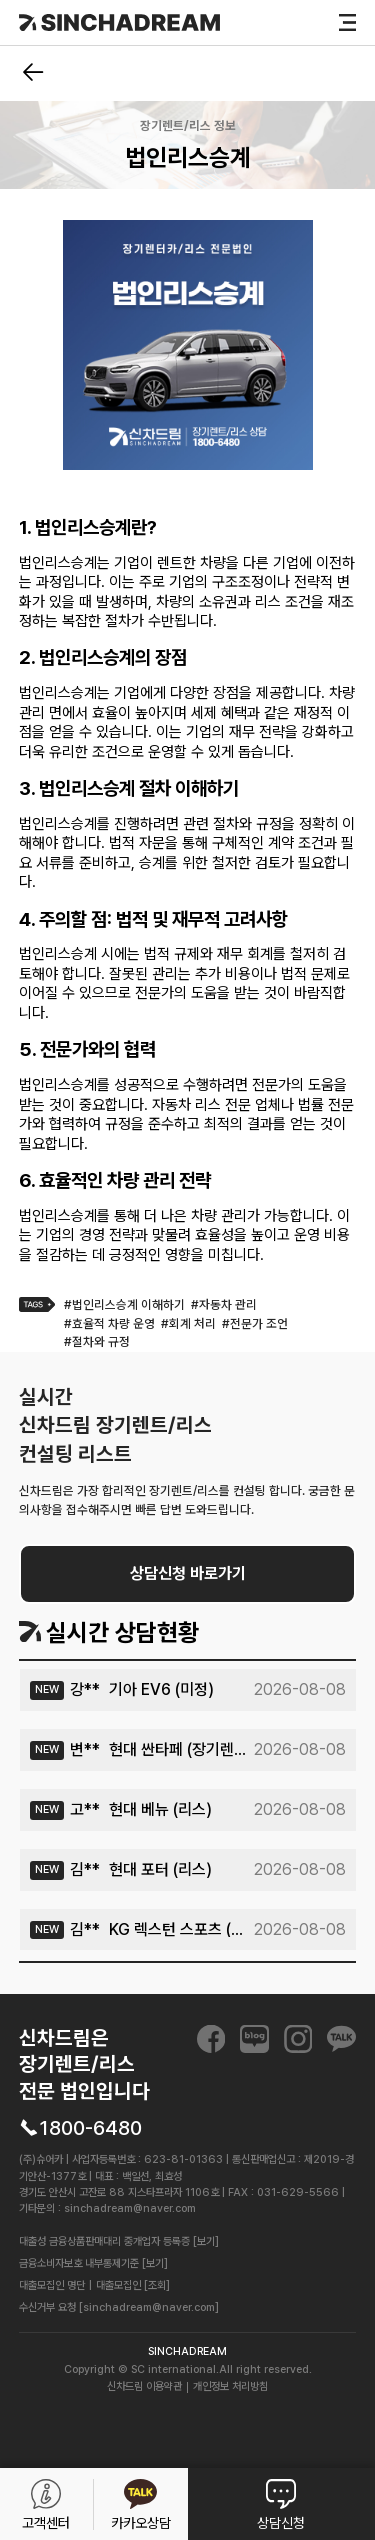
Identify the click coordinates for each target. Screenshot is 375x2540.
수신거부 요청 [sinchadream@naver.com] (119, 2307)
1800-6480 (90, 2128)
